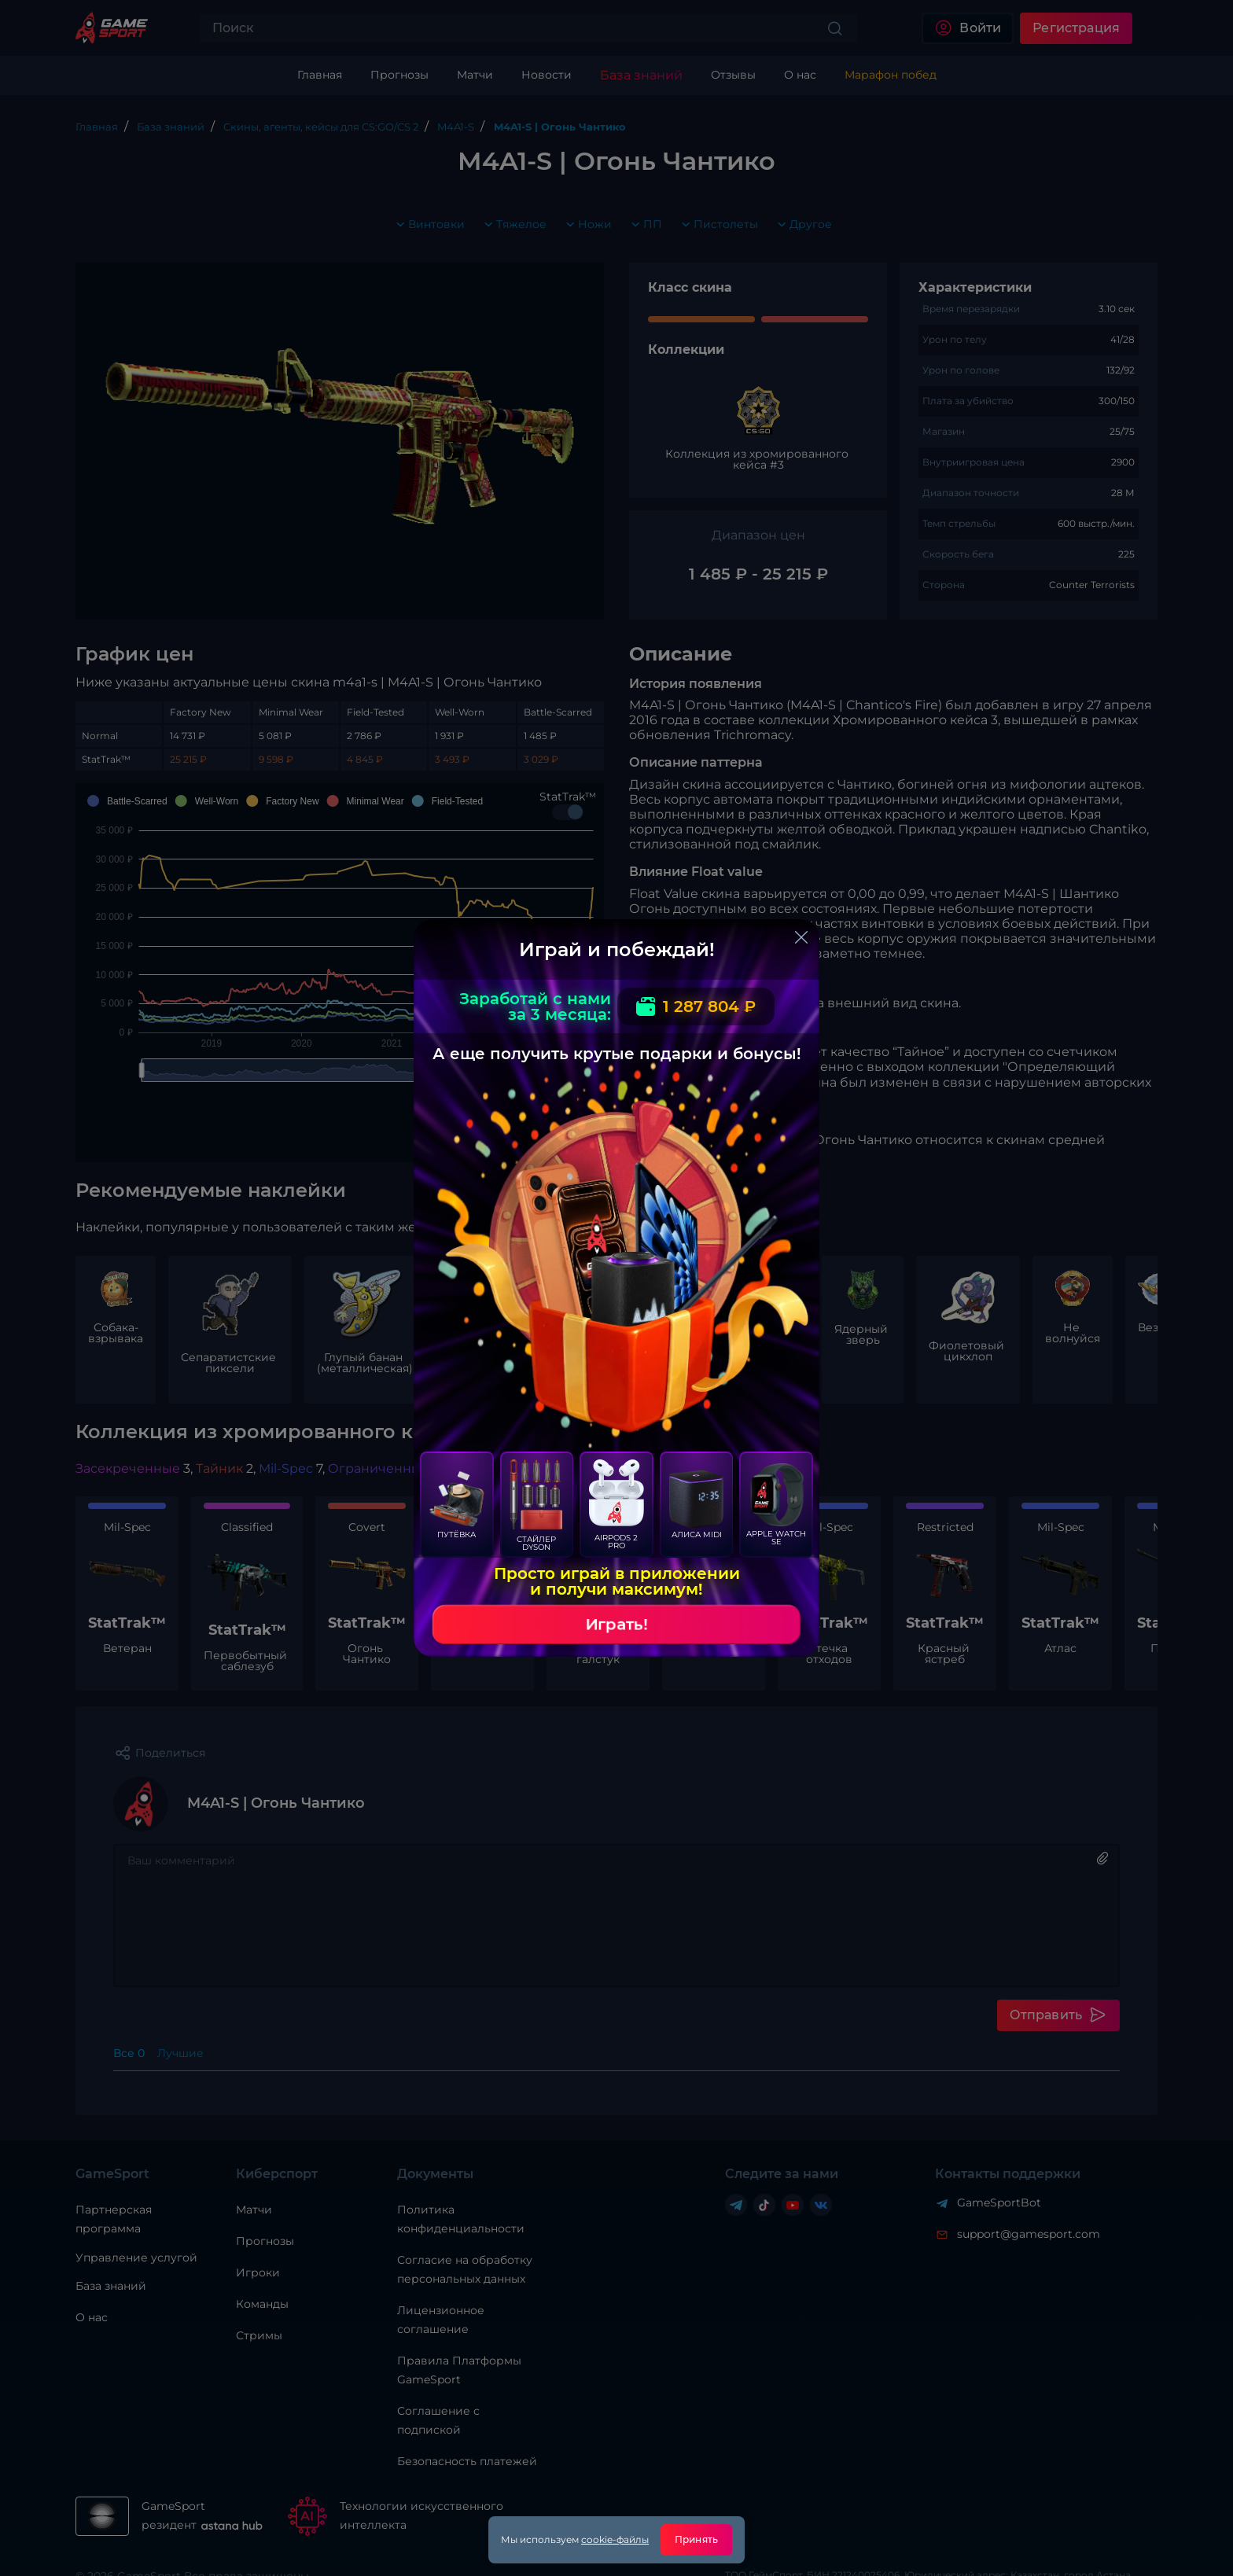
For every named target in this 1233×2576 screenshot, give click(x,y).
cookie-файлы (615, 2539)
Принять (696, 2539)
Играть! (616, 1624)
